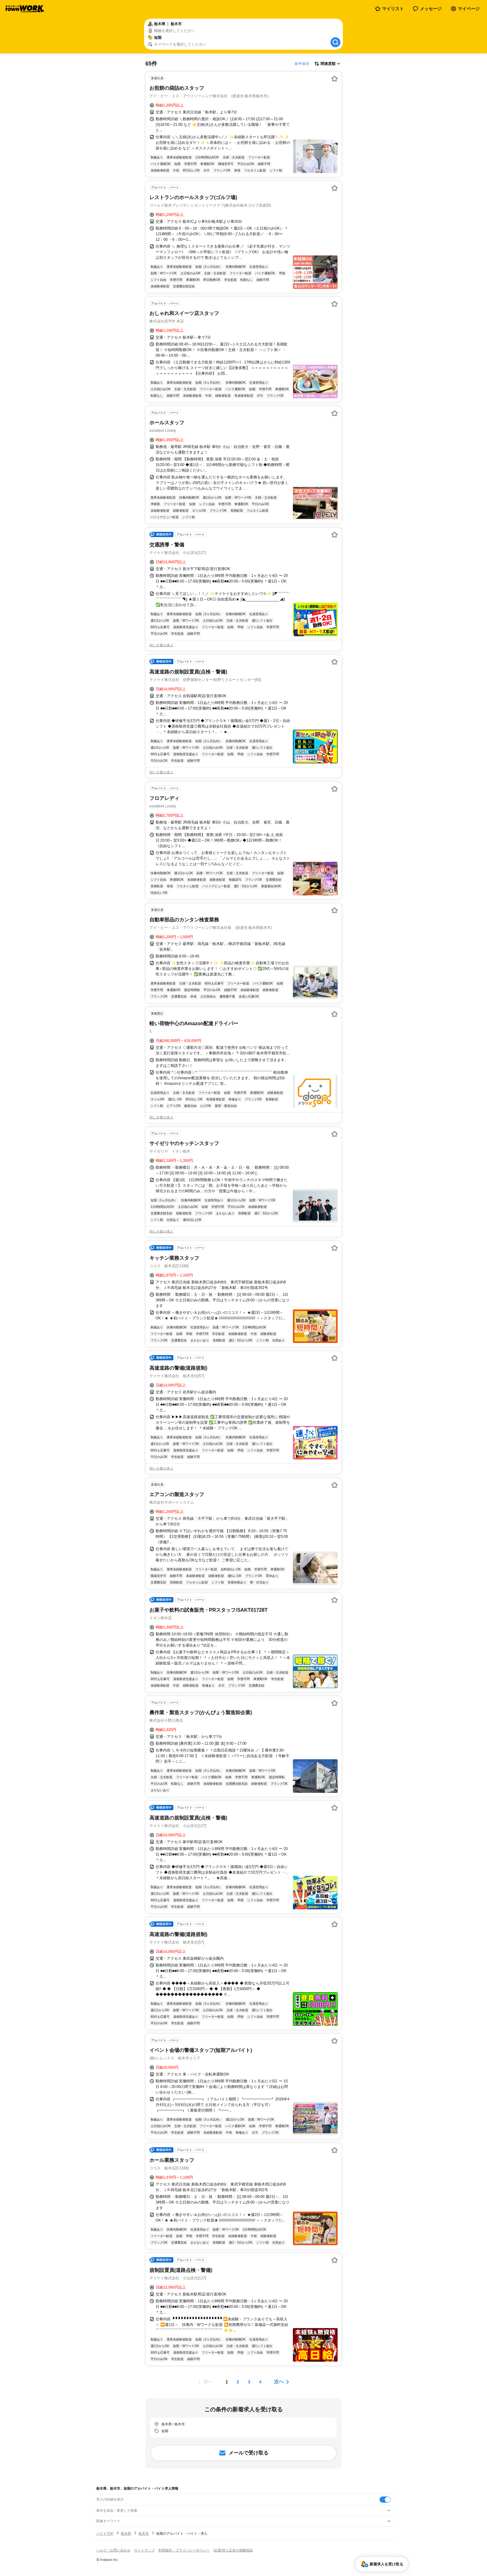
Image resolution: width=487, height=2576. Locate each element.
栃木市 (144, 2533)
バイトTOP (104, 2533)
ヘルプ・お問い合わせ (113, 2550)
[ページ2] (238, 2382)
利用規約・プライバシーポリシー (184, 2550)
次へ (279, 2381)
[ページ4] (260, 2382)
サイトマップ (144, 2550)
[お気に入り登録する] (334, 78)
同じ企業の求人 (161, 645)
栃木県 (126, 2533)
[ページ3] (249, 2382)
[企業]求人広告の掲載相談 (233, 2550)
